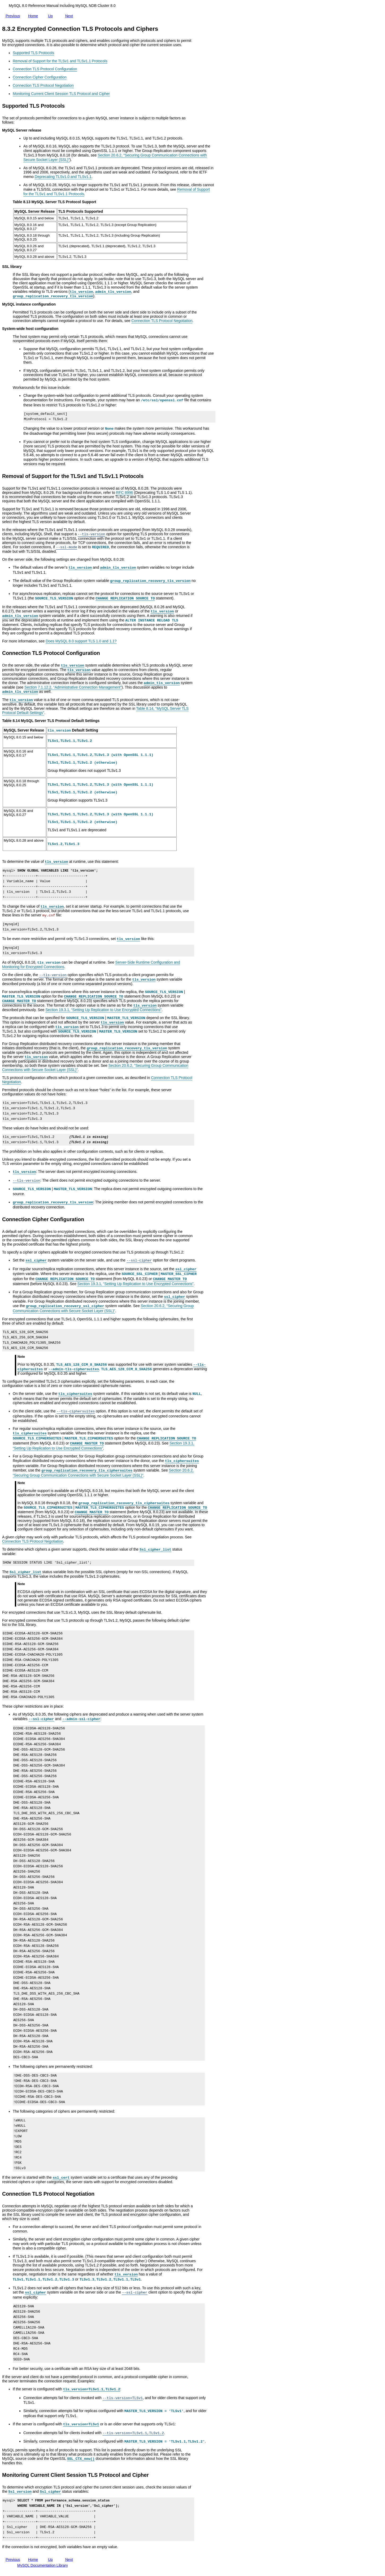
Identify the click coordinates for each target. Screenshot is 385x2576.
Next (70, 16)
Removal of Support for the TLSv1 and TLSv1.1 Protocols (60, 61)
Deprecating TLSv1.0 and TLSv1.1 (63, 177)
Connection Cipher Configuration (40, 77)
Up (51, 15)
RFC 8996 (124, 492)
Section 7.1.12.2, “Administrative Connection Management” (73, 687)
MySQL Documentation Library (42, 2565)
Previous (14, 16)
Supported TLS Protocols (33, 53)
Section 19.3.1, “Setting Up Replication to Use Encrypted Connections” (103, 1010)
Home (34, 16)
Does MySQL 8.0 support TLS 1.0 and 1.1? (81, 641)
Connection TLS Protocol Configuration (45, 69)
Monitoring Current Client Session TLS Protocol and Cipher (61, 94)
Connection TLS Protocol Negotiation (43, 85)
